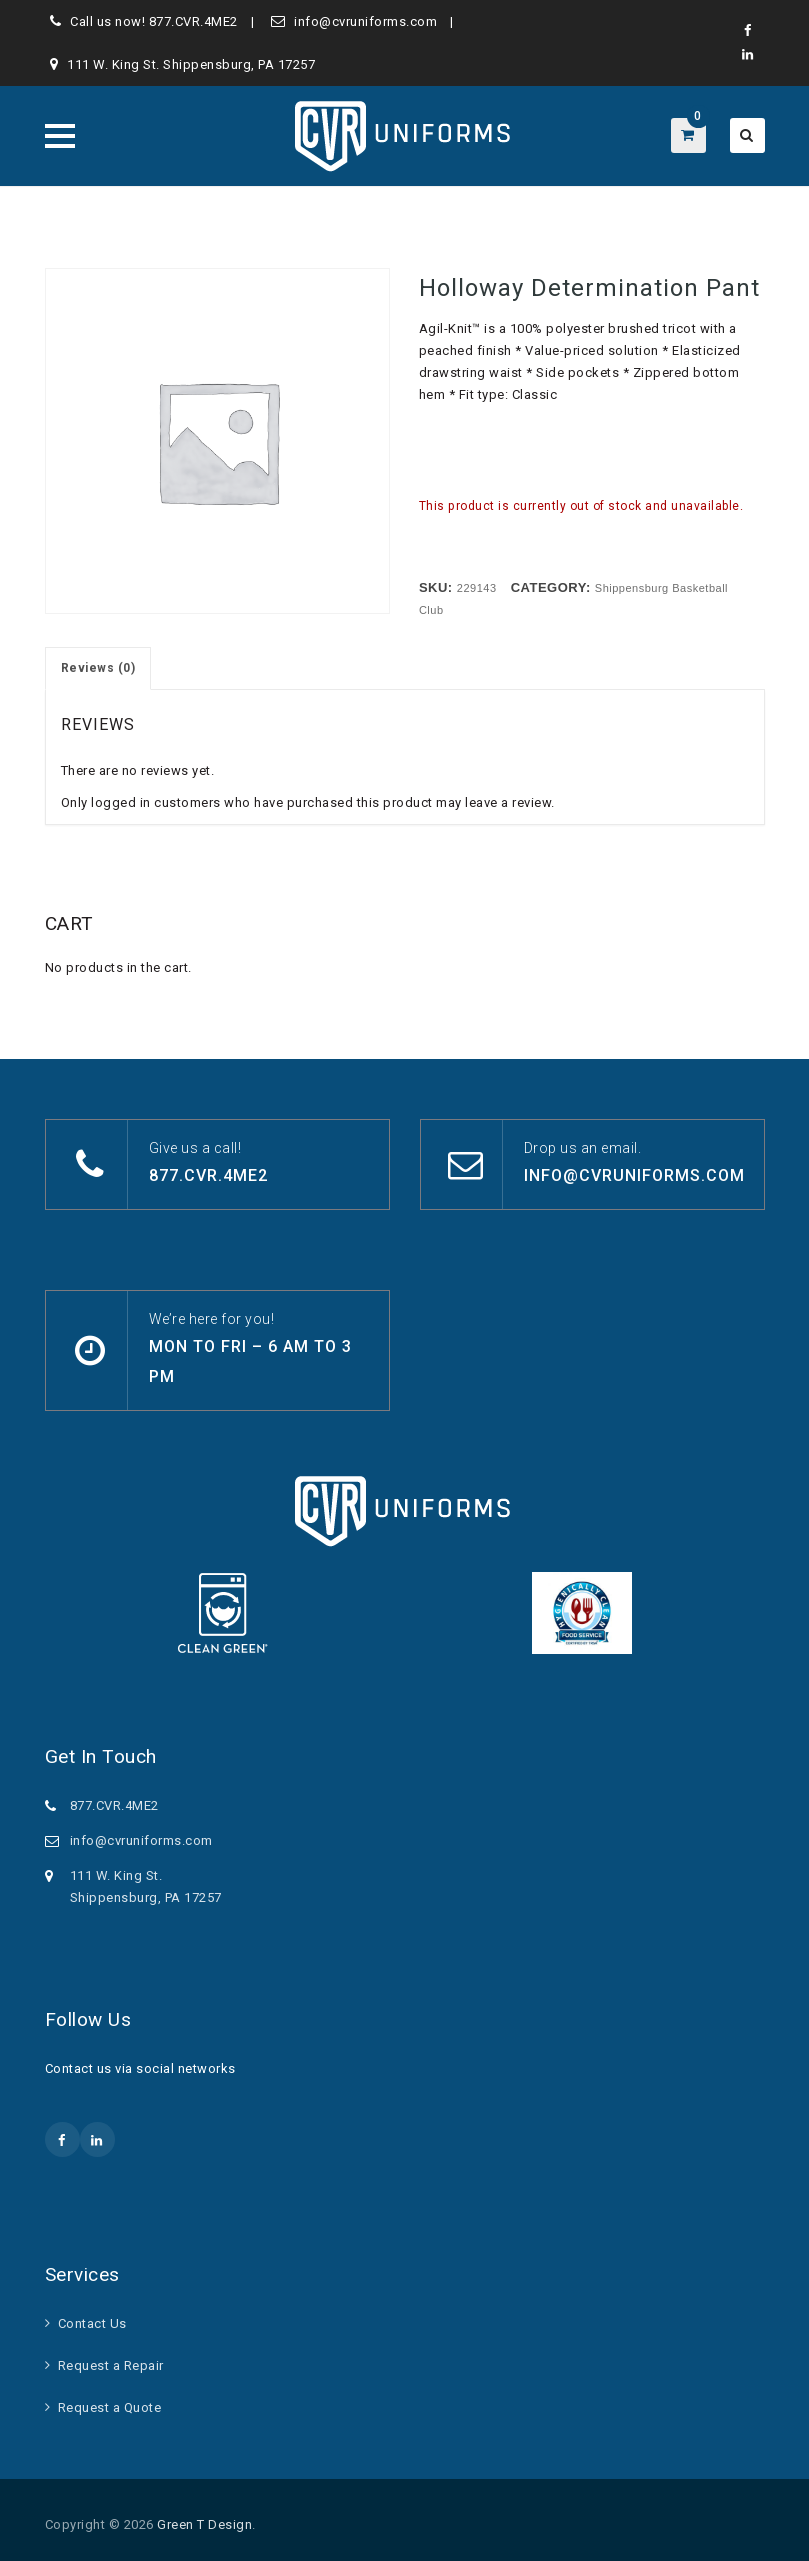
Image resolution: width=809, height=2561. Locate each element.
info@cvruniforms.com (365, 21)
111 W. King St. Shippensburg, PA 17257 (191, 64)
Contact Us (92, 2323)
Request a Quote (110, 2407)
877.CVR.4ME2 (193, 21)
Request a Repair (111, 2365)
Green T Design (204, 2524)
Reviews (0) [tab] (98, 668)
